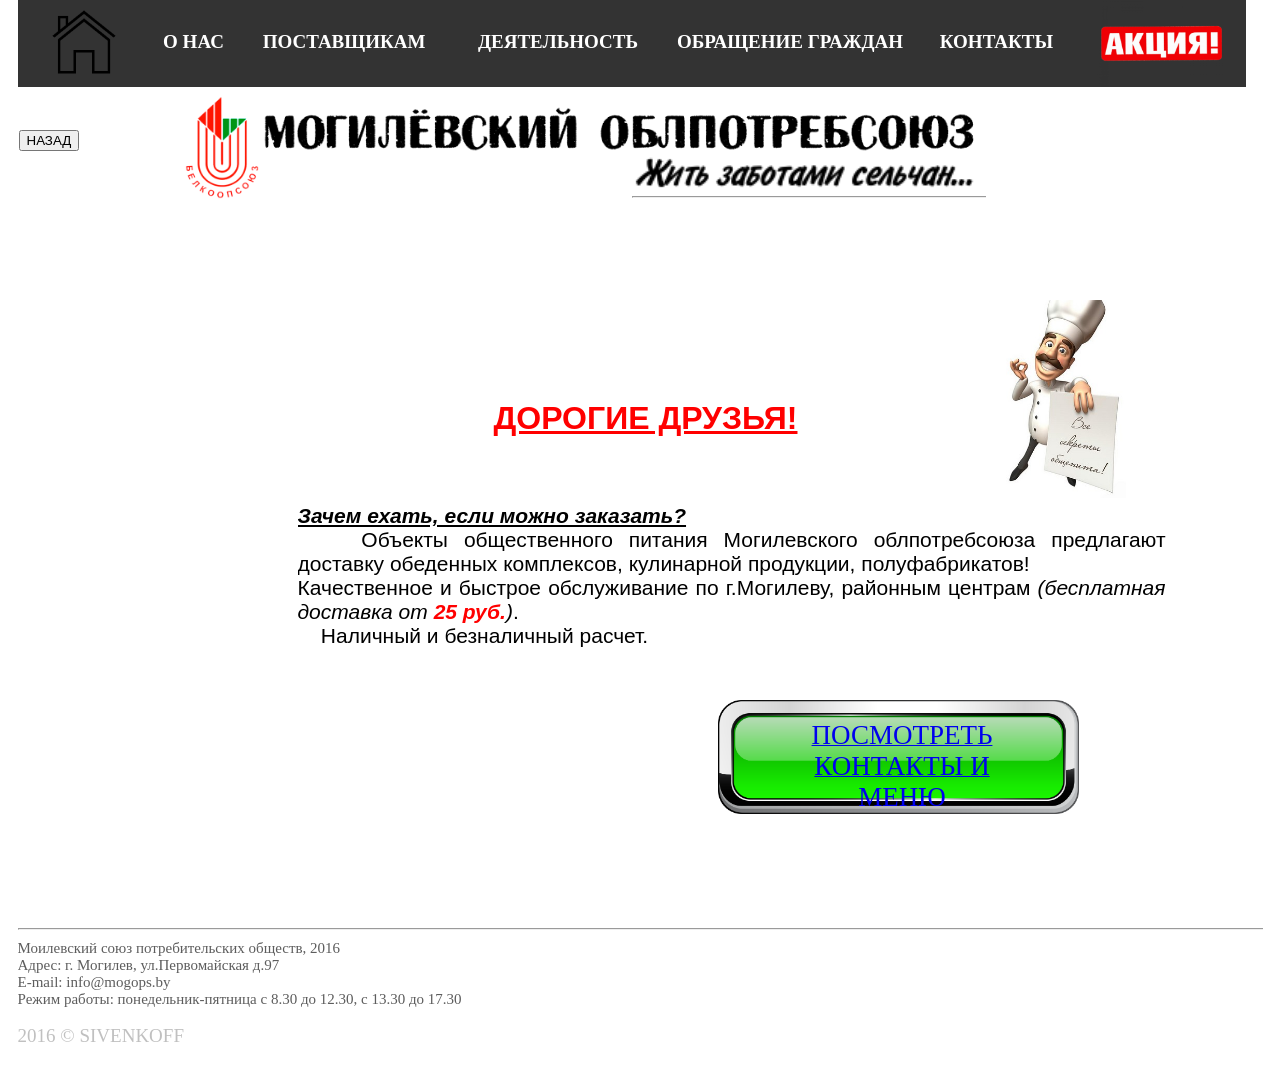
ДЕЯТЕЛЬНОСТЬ (558, 41)
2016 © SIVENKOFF (101, 1035)
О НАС (193, 41)
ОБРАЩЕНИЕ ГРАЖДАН (790, 41)
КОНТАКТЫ (996, 41)
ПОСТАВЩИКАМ (344, 41)
